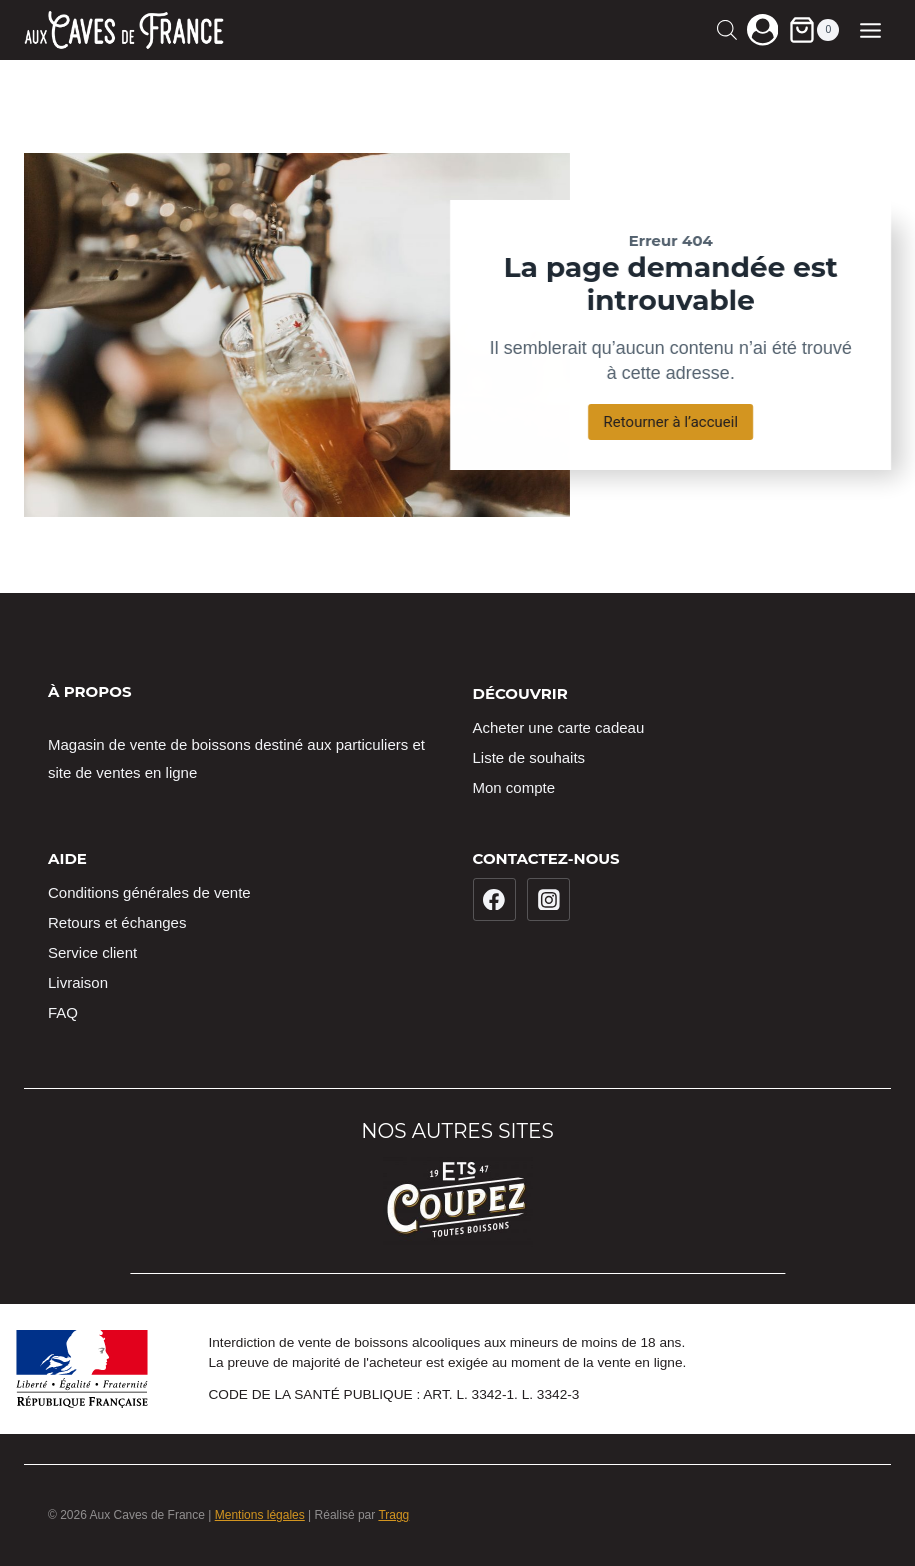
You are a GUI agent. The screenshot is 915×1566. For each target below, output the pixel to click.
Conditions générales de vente (149, 892)
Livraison (78, 982)
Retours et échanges (117, 922)
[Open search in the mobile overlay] (727, 29)
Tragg (393, 1515)
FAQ (63, 1012)
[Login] (763, 29)
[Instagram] (549, 900)
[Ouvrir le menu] (870, 30)
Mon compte (514, 787)
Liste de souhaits (529, 757)
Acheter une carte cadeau (559, 727)
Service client (92, 952)
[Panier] (813, 30)
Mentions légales (260, 1515)
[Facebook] (495, 900)
